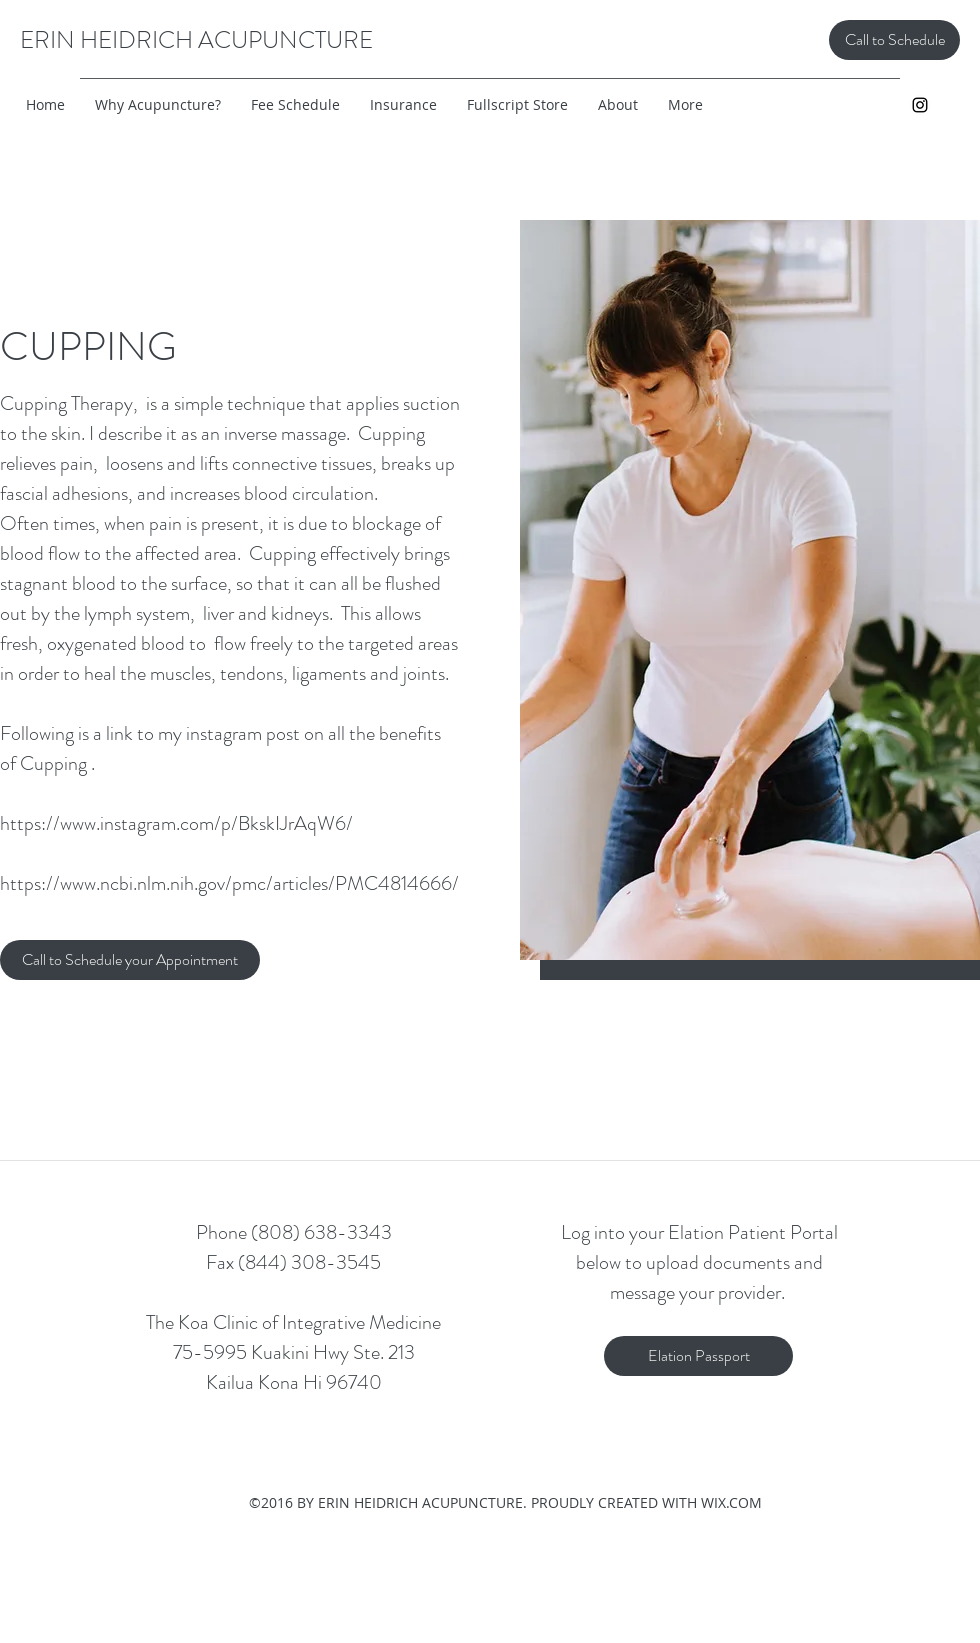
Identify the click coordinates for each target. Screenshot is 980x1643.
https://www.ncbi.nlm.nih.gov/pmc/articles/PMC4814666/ (229, 883)
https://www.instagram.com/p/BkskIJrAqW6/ (176, 823)
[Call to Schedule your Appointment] (130, 960)
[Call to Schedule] (894, 40)
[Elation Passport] (698, 1356)
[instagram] (920, 105)
